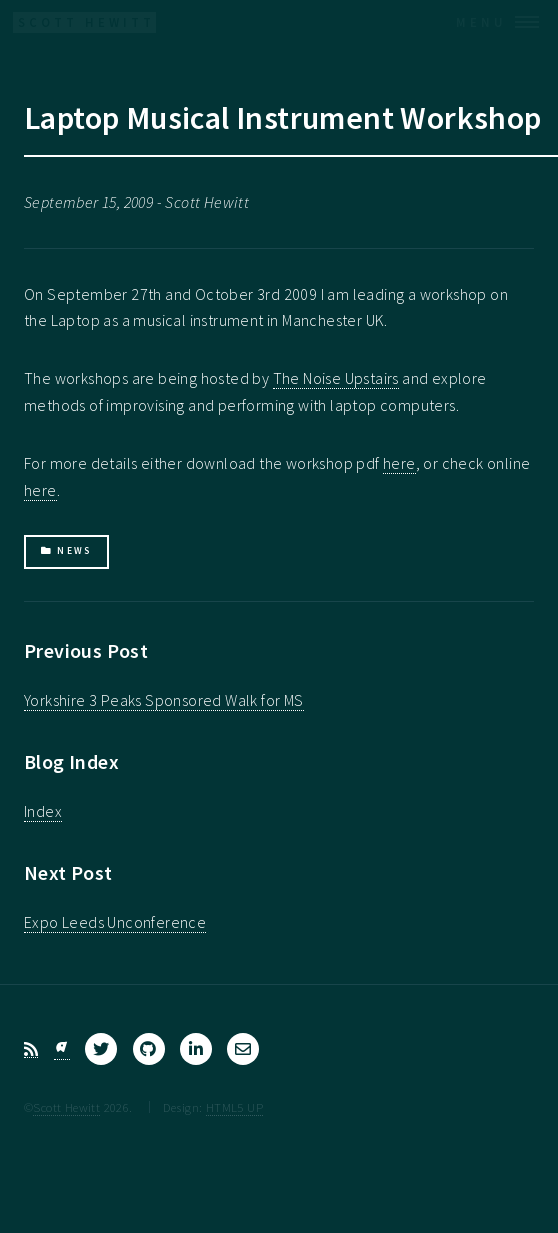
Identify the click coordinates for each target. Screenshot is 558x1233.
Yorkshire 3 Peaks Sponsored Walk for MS (164, 700)
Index (43, 811)
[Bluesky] (62, 1049)
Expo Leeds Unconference (115, 922)
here (399, 463)
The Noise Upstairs (336, 378)
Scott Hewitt (66, 1107)
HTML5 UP (234, 1107)
